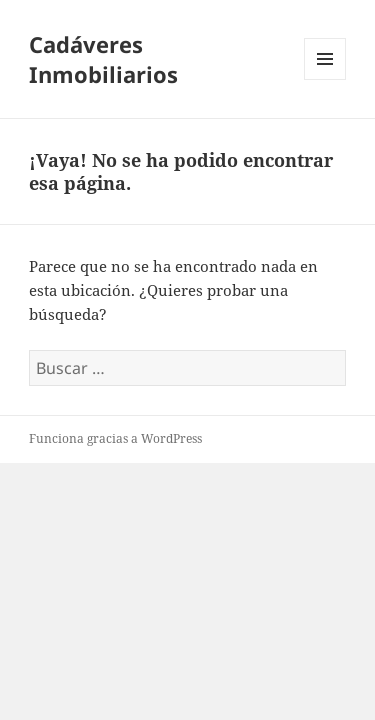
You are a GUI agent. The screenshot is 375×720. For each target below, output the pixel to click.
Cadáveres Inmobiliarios (103, 59)
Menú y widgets (325, 79)
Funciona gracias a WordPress (115, 438)
